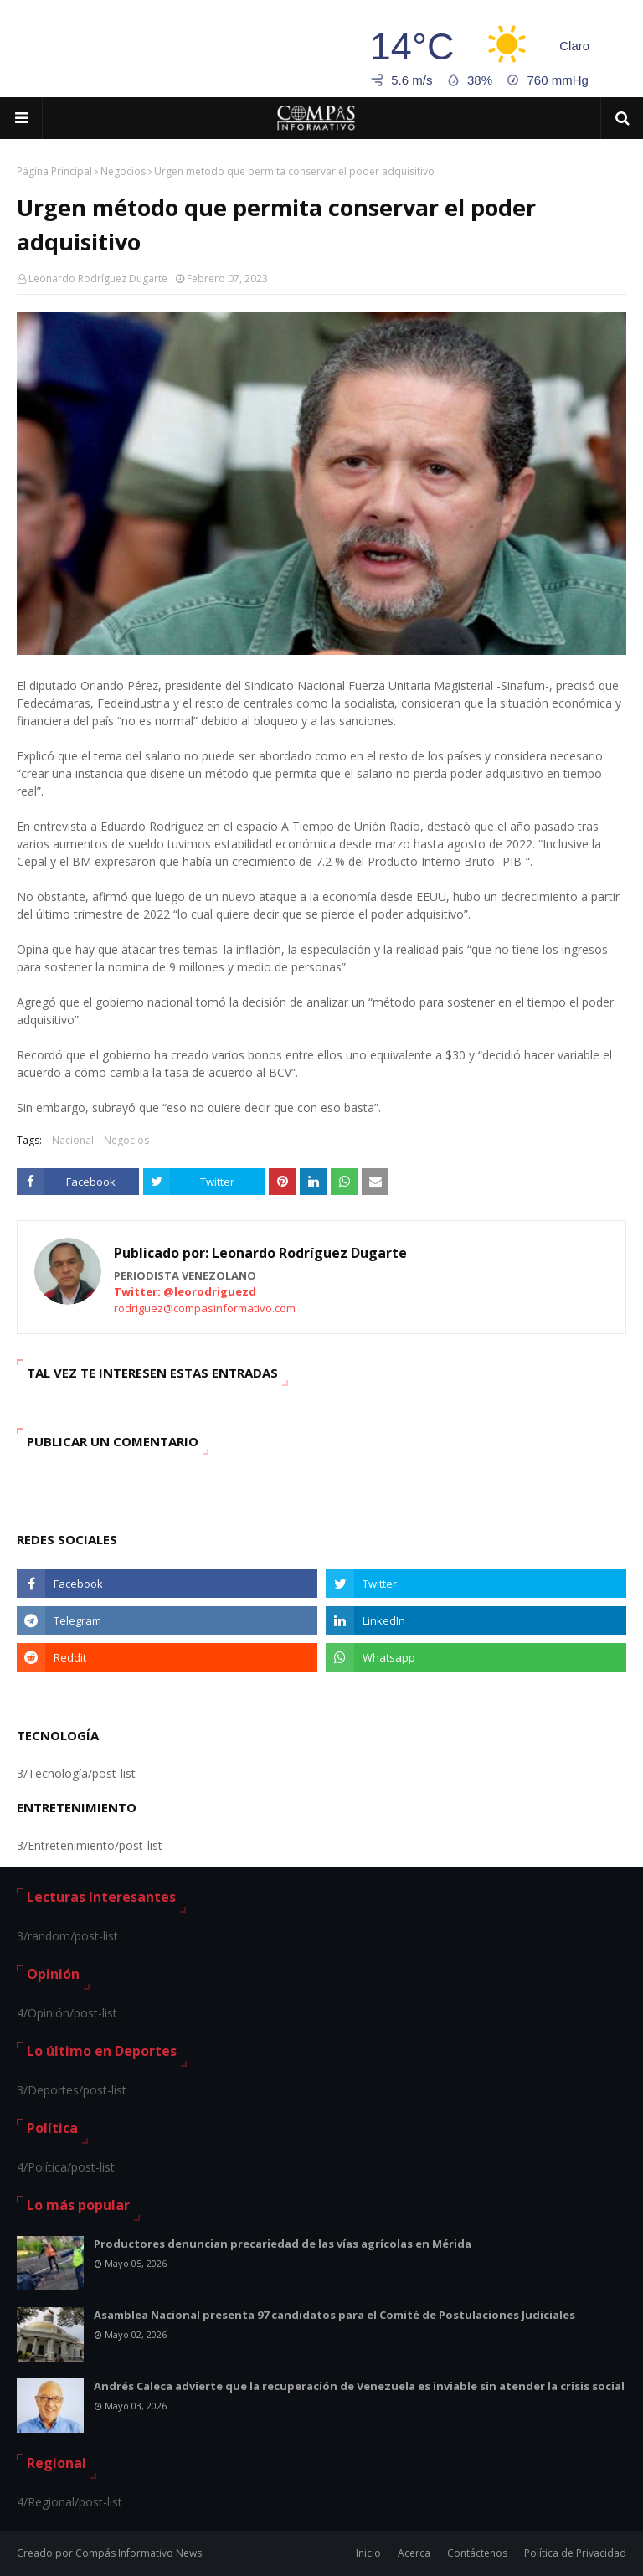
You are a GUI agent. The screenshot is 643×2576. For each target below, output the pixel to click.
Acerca (414, 2553)
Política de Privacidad (575, 2553)
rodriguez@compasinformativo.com (205, 1308)
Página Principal (54, 171)
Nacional (73, 1140)
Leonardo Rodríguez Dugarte (97, 278)
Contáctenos (477, 2553)
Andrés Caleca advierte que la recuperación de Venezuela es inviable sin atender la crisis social (359, 2385)
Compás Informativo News (138, 2553)
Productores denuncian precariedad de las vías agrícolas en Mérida (282, 2243)
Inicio (368, 2553)
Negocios (123, 171)
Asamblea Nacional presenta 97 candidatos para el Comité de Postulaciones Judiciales (334, 2314)
